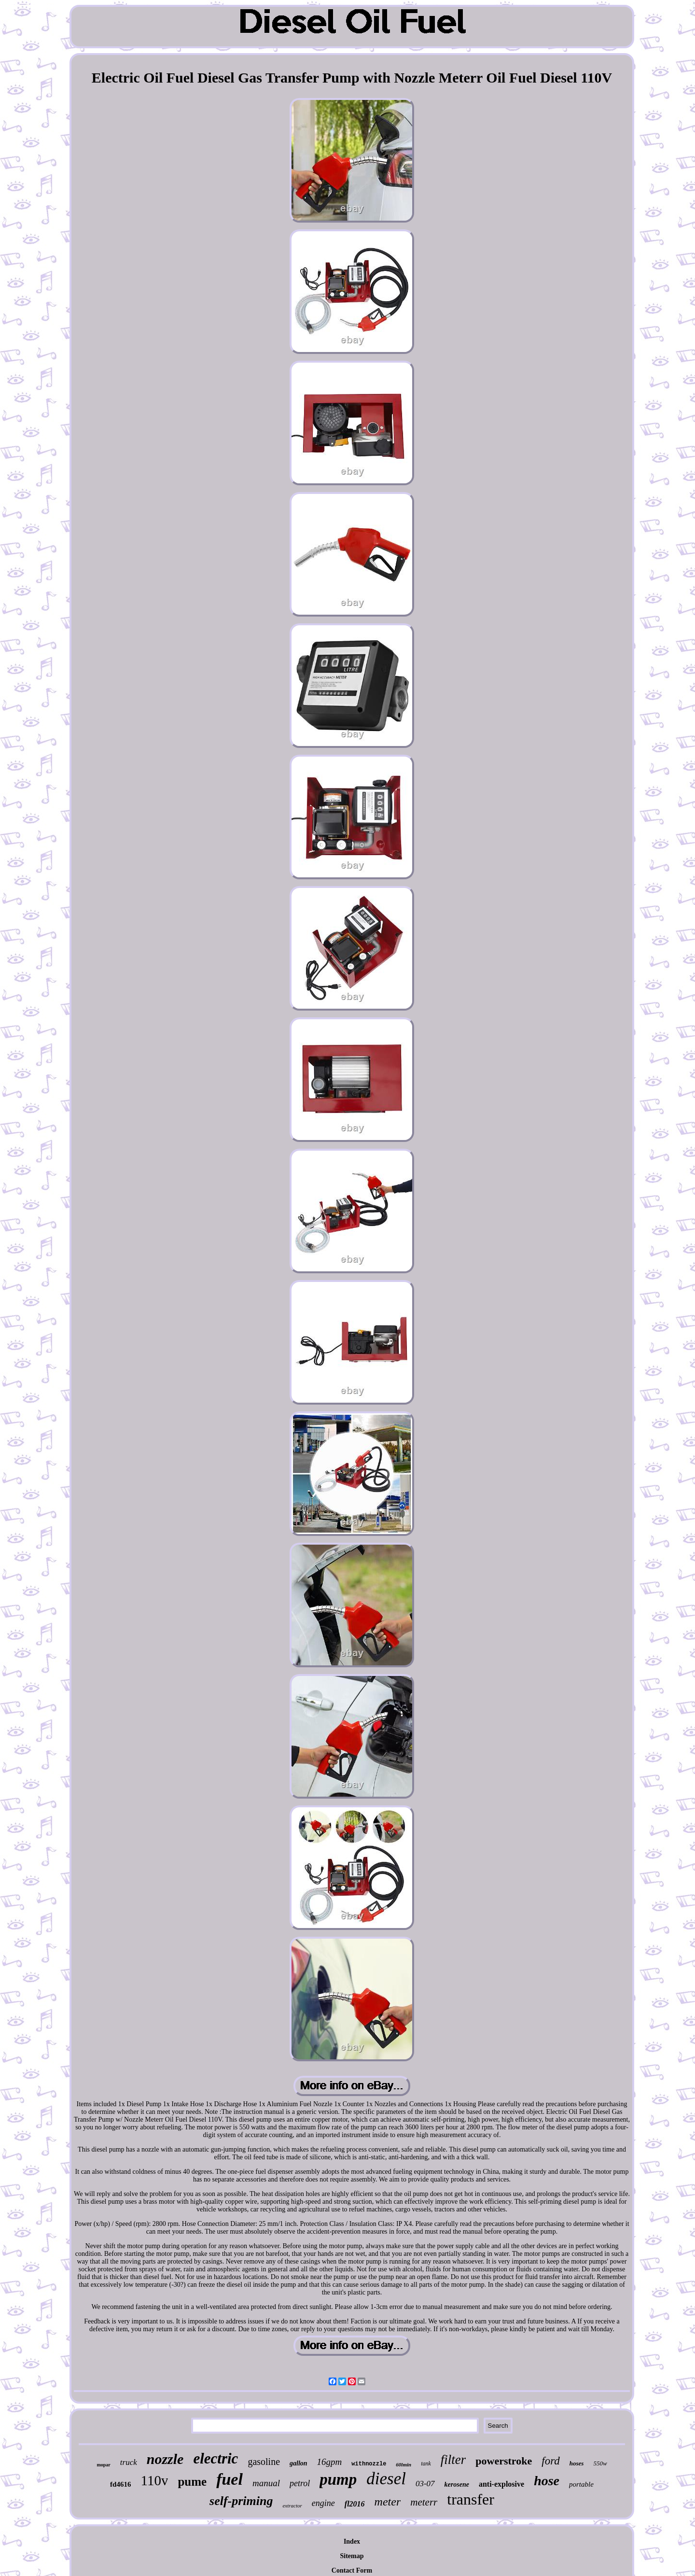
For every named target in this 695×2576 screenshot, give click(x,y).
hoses (577, 2463)
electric (215, 2458)
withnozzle (368, 2464)
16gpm (329, 2462)
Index (352, 2541)
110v (154, 2480)
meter (388, 2501)
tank (426, 2463)
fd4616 (120, 2484)
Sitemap (352, 2556)
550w (600, 2463)
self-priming (241, 2501)
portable (581, 2484)
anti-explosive (501, 2484)
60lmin (403, 2464)
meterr (423, 2502)
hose (546, 2480)
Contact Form (352, 2570)
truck (128, 2462)
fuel (229, 2479)
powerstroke (503, 2461)
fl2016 (355, 2504)
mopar (103, 2464)
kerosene (457, 2484)
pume (192, 2481)
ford (551, 2461)
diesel (386, 2478)
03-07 (425, 2483)
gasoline (264, 2461)
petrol (300, 2483)
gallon (298, 2463)
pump (338, 2479)
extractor (292, 2505)
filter (453, 2459)
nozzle (165, 2459)
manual (266, 2483)
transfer (470, 2499)
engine (323, 2503)
